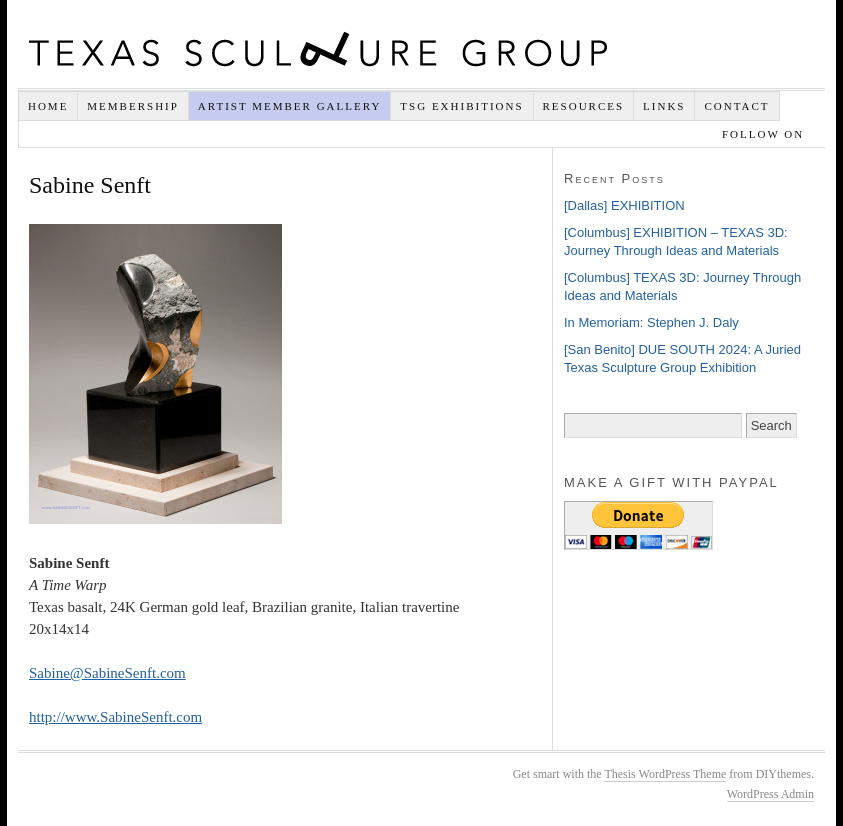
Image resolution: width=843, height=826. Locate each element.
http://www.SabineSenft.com (115, 717)
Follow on (765, 134)
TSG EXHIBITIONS (461, 106)
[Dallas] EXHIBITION (624, 205)
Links (664, 106)
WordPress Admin (770, 794)
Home (48, 106)
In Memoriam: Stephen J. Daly (651, 322)
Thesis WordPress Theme (665, 774)
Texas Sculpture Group (318, 49)
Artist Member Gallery (290, 106)
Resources (584, 106)
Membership (133, 106)
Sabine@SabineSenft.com (107, 673)
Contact (736, 106)
